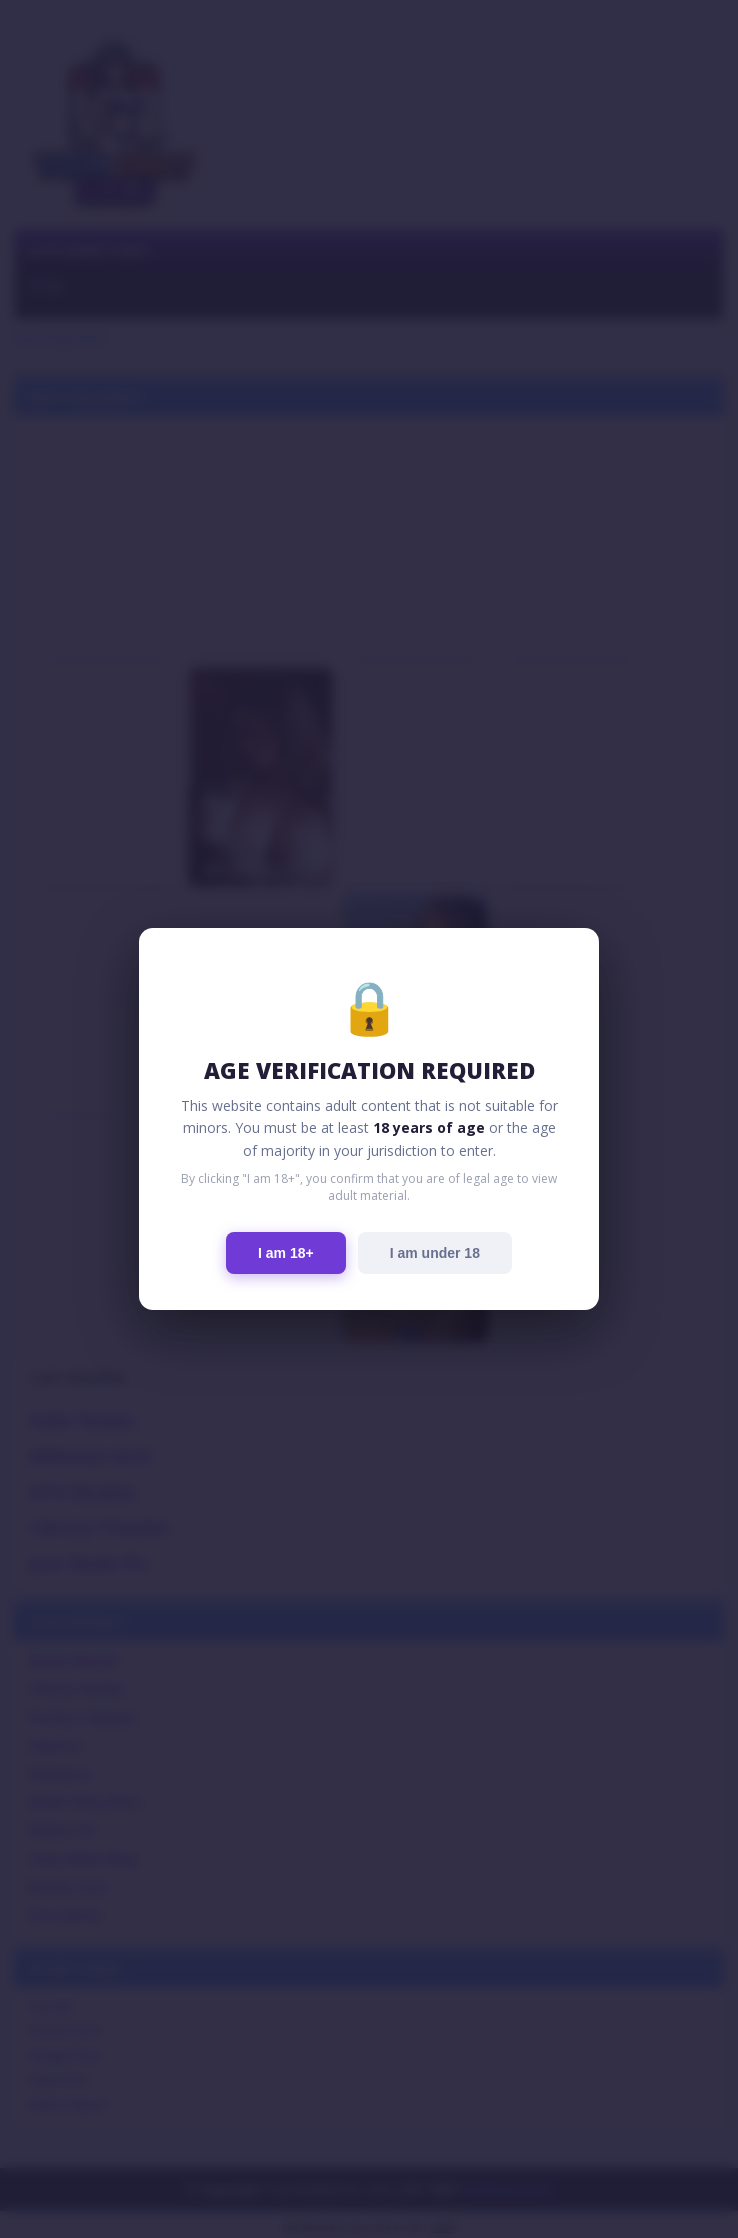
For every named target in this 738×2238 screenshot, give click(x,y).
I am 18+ (286, 1253)
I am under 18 (435, 1253)
